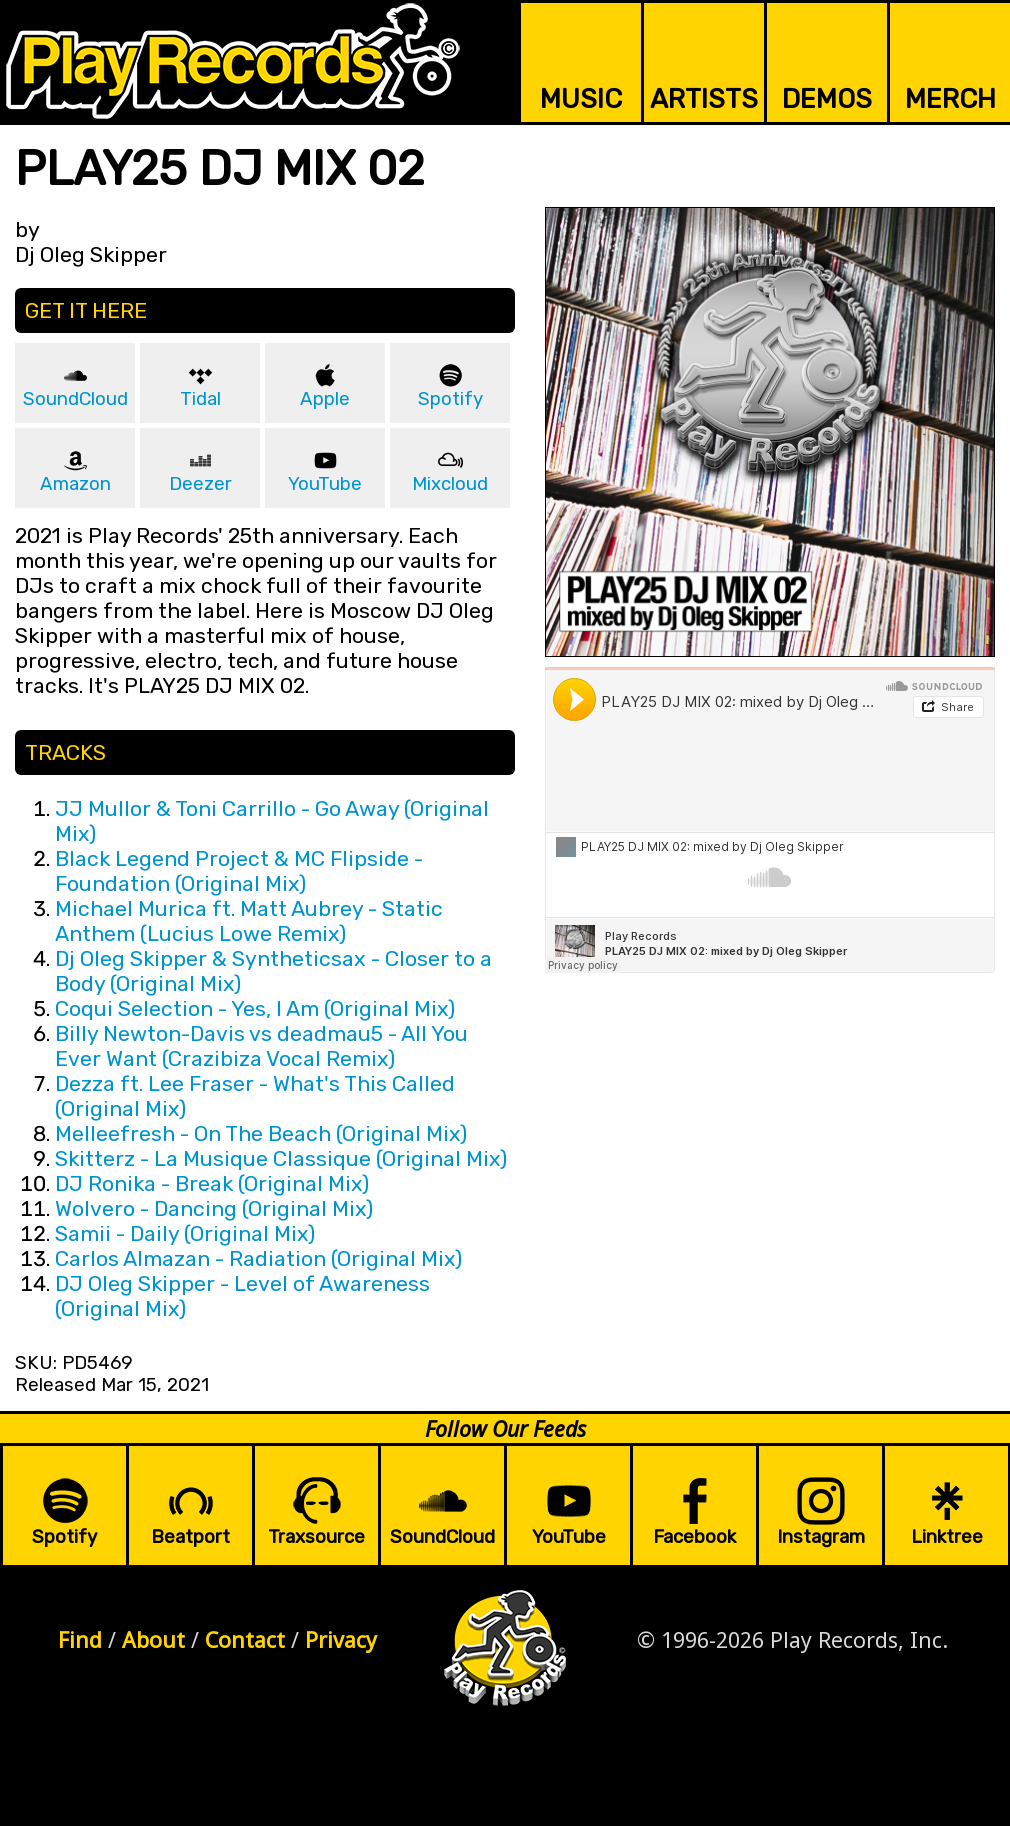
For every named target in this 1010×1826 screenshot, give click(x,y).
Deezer (200, 484)
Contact (245, 1639)
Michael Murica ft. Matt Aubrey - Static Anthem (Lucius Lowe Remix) (249, 921)
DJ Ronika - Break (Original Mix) (212, 1183)
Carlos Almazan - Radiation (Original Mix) (258, 1258)
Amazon (75, 484)
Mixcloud (450, 484)
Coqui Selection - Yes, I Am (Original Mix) (255, 1008)
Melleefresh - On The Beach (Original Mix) (261, 1133)
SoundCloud (75, 399)
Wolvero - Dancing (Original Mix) (214, 1208)
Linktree (947, 1537)
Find (80, 1639)
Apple (325, 399)
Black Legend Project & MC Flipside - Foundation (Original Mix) (239, 871)
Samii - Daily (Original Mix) (185, 1233)
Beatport (190, 1537)
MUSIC (581, 99)
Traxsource (316, 1537)
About (153, 1639)
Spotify (450, 399)
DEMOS (827, 99)
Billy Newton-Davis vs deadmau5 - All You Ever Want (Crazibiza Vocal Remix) (261, 1046)
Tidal (200, 399)
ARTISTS (704, 99)
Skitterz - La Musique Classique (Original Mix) (281, 1158)
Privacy (341, 1639)
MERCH (950, 99)
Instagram (821, 1537)
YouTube (325, 484)
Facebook (694, 1537)
